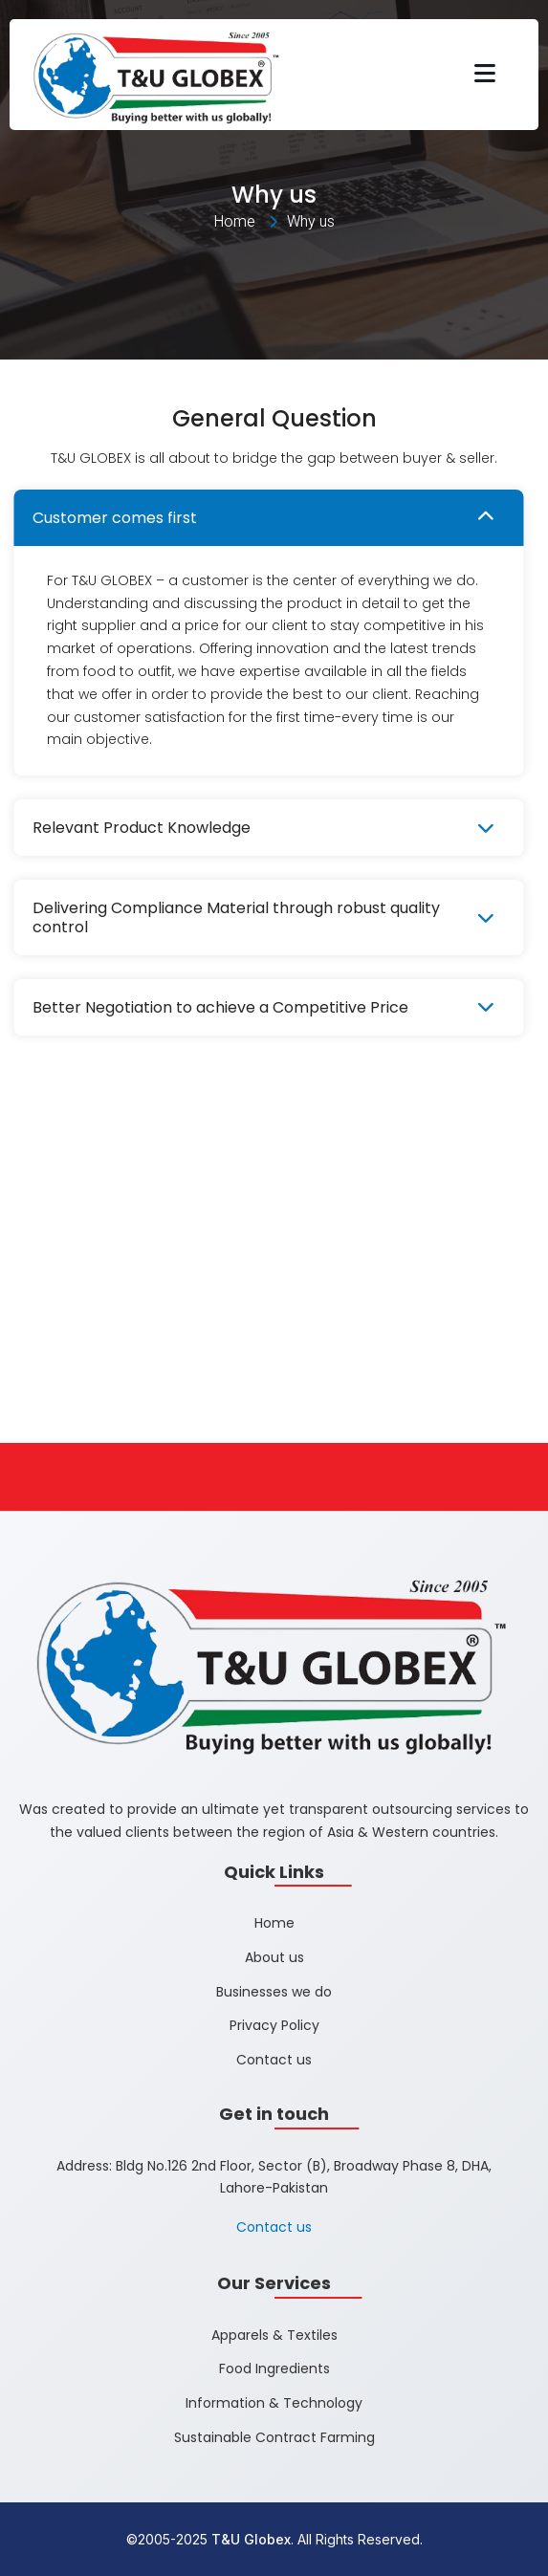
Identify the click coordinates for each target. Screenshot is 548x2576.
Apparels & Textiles (274, 2335)
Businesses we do (274, 1991)
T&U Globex (251, 2539)
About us (274, 1957)
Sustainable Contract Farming (274, 2437)
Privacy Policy (274, 2026)
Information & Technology (274, 2403)
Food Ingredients (274, 2369)
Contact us (274, 2060)
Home (274, 1922)
